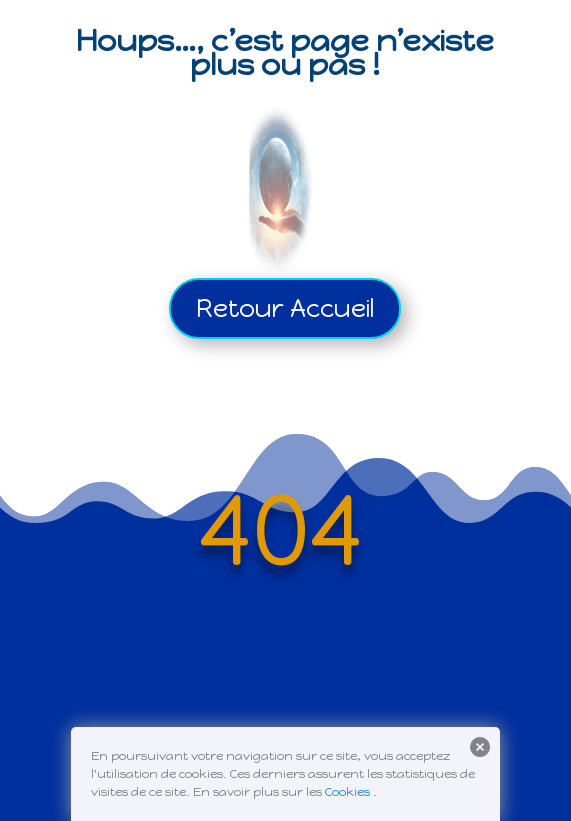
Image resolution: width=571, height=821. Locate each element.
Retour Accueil (285, 308)
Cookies (347, 792)
